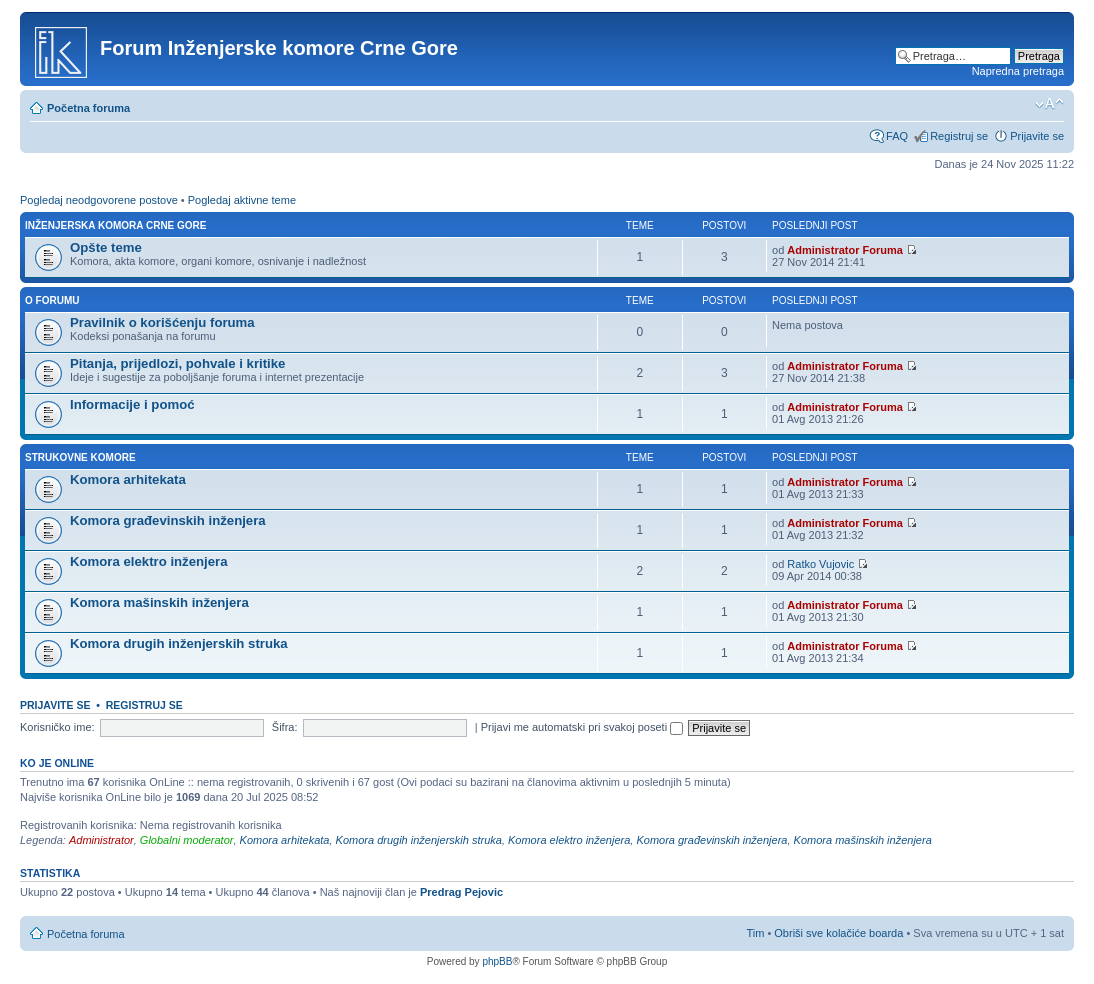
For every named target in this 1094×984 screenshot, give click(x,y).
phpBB (497, 961)
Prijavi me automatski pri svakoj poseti (582, 727)
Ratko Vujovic (820, 564)
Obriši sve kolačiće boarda (838, 933)
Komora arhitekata (128, 479)
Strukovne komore (80, 457)
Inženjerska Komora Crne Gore (116, 225)
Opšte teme (106, 247)
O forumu (52, 300)
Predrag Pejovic (461, 892)
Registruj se (959, 136)
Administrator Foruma (845, 250)
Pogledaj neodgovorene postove (99, 200)
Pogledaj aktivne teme (242, 200)
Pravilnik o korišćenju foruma (162, 322)
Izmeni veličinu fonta (1049, 104)
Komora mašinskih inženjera (159, 602)
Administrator (101, 840)
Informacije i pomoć (132, 404)
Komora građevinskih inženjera (168, 520)
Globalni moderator (187, 840)
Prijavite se (1037, 136)
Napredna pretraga (1018, 71)
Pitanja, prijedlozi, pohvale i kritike (177, 363)
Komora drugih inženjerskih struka (179, 643)
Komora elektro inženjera (149, 561)
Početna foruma (88, 108)
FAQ (897, 136)
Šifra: (285, 727)
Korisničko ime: (57, 727)
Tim (755, 933)
